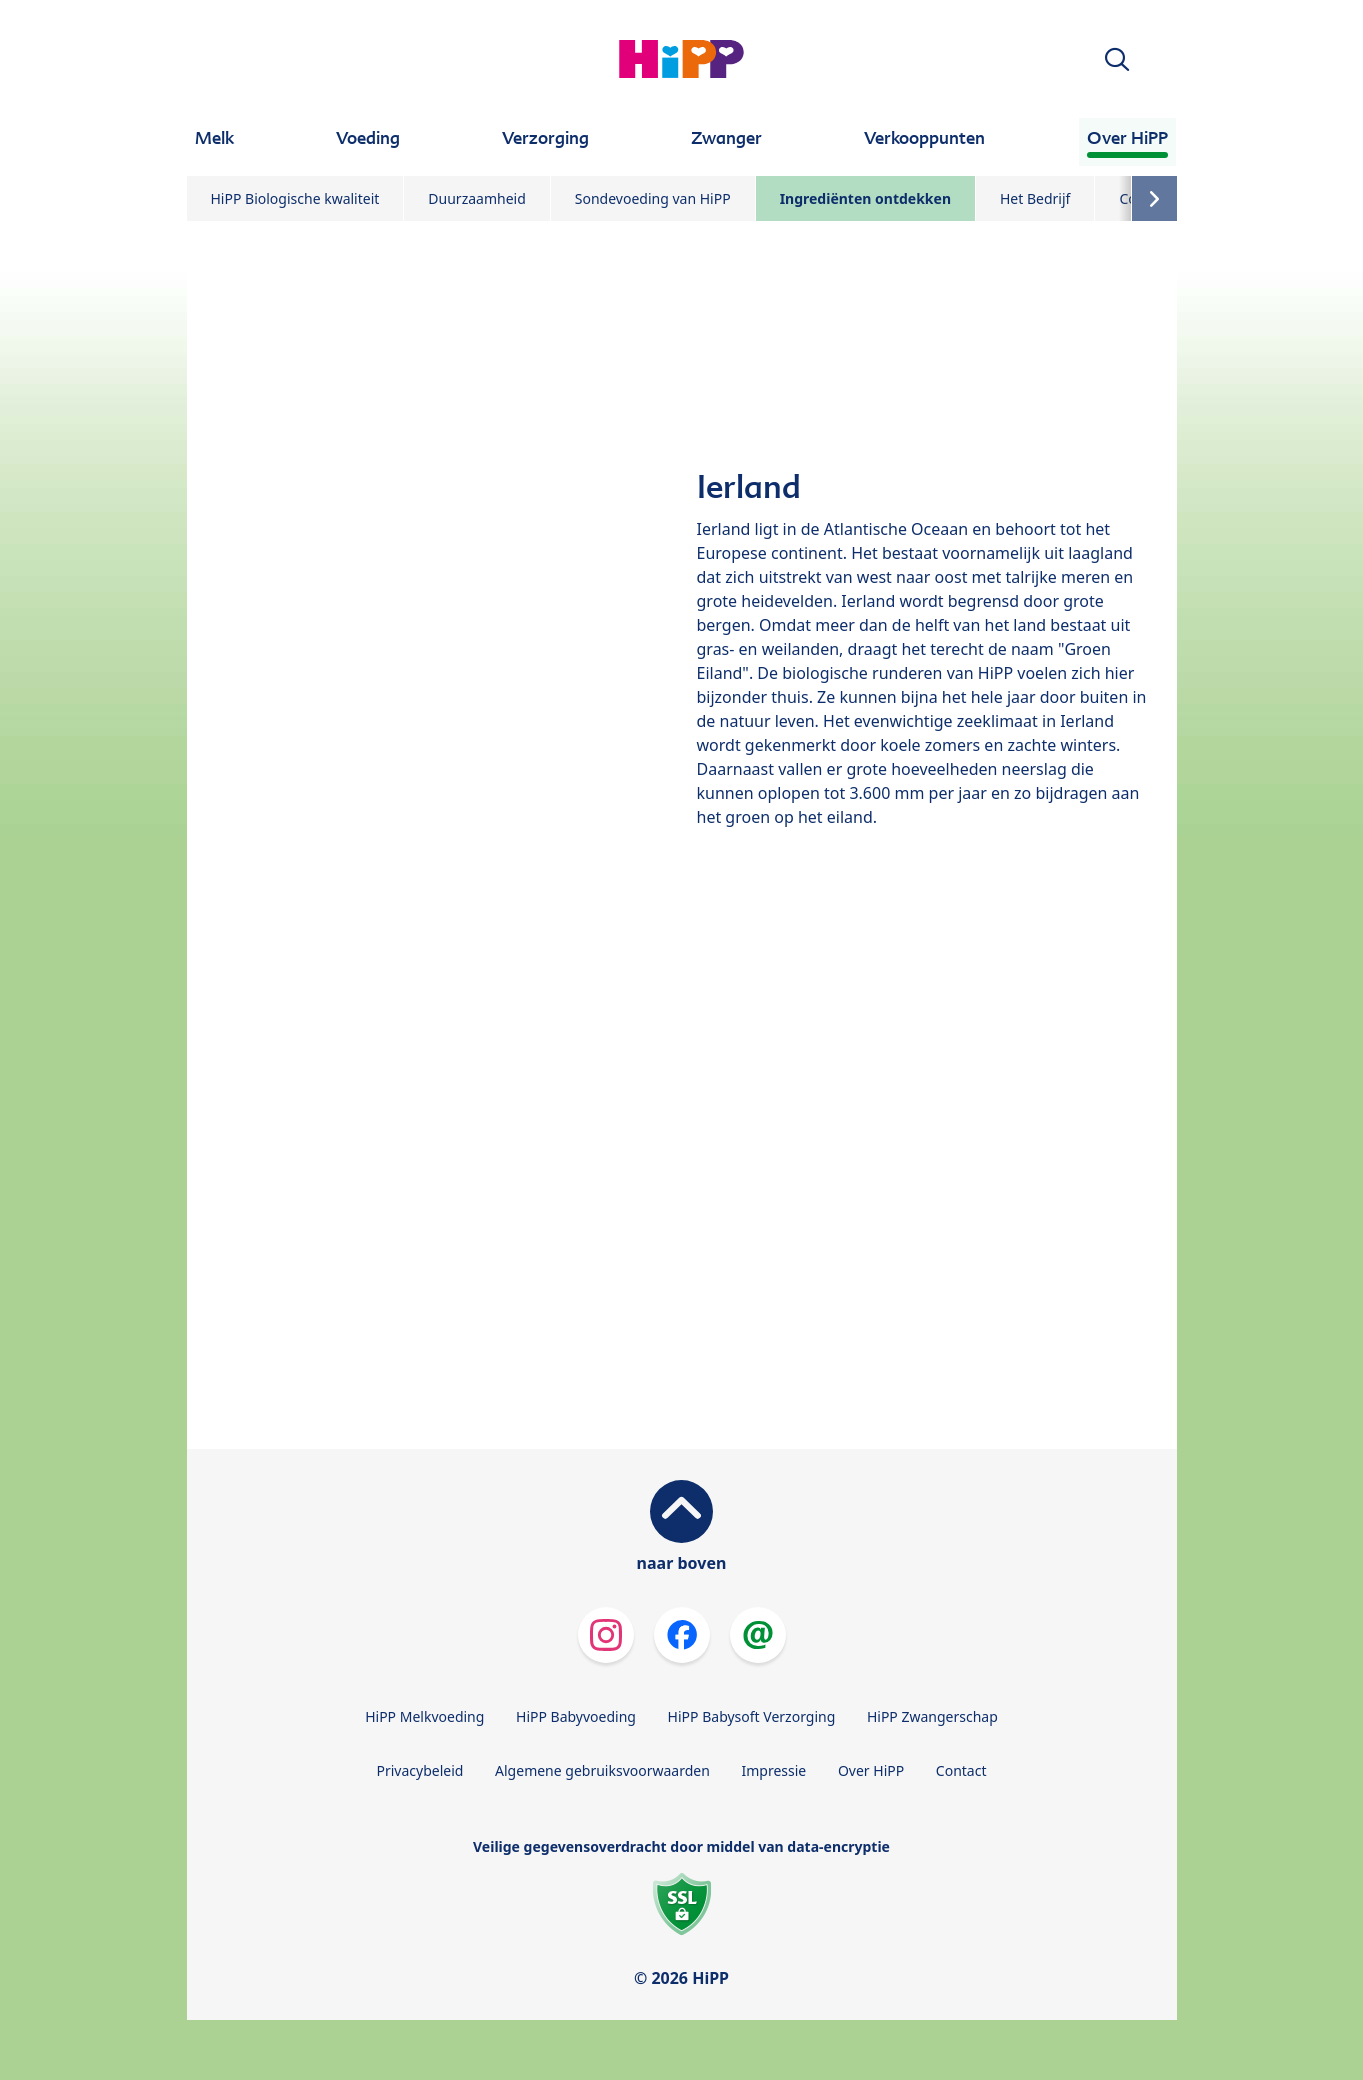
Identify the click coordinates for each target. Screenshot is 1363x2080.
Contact (961, 1770)
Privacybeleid (419, 1770)
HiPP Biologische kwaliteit (295, 198)
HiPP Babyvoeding (576, 1716)
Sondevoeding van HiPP (653, 198)
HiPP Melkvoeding (424, 1716)
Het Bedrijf (1035, 198)
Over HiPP (871, 1770)
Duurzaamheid (476, 198)
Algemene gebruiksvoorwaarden (602, 1770)
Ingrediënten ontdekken (865, 198)
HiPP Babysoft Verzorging (752, 1716)
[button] (1117, 59)
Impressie (774, 1770)
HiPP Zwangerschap (932, 1716)
